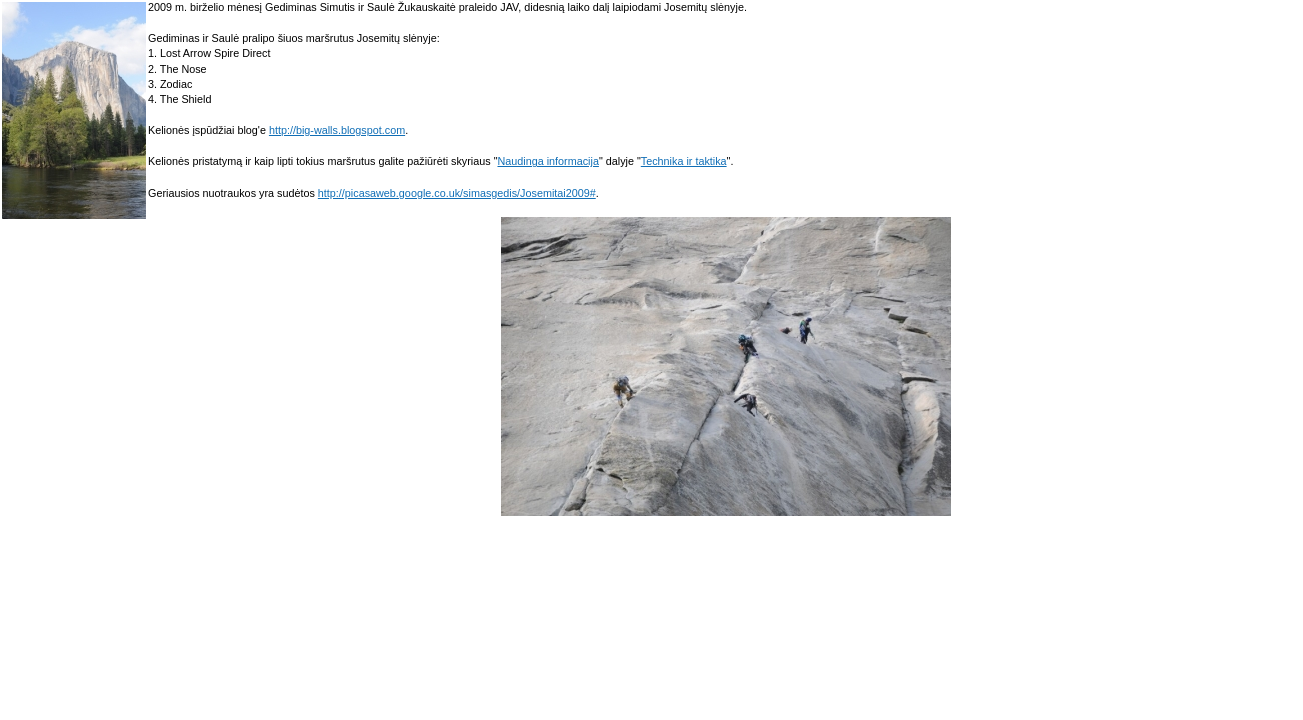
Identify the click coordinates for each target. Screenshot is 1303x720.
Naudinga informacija (547, 161)
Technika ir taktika (684, 161)
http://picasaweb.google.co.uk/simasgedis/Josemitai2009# (457, 193)
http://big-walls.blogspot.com (337, 130)
